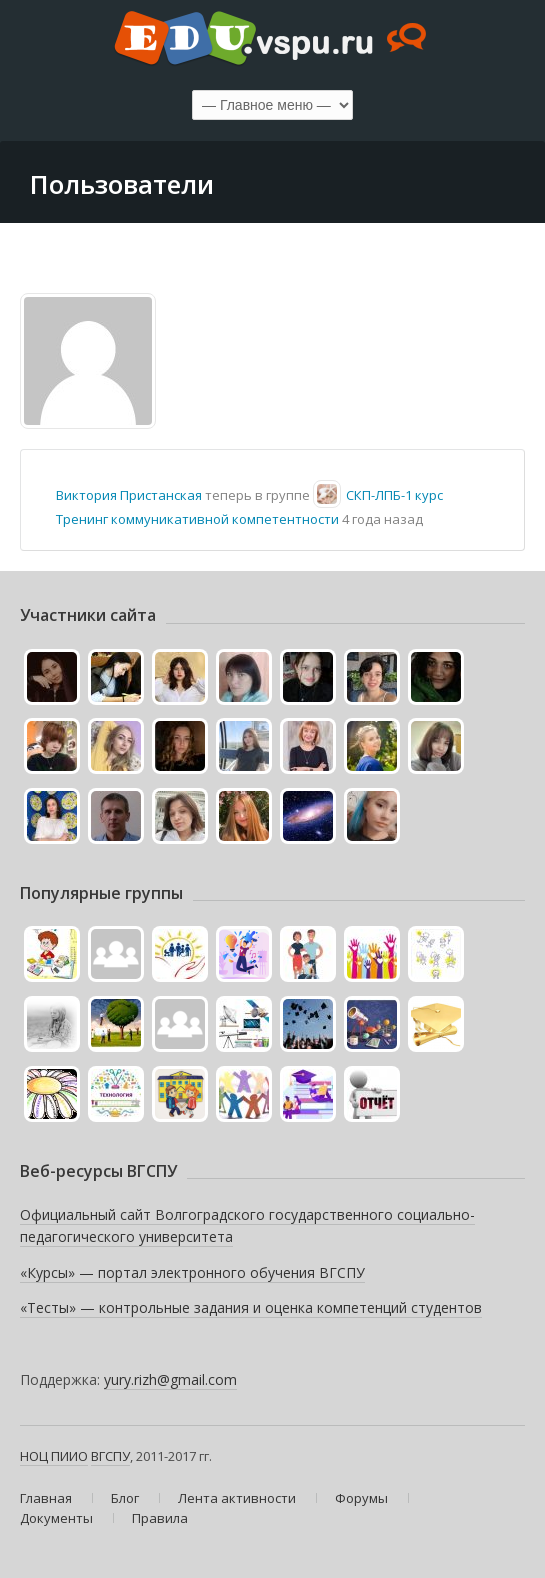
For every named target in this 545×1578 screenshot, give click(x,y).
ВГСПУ (110, 1456)
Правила (160, 1518)
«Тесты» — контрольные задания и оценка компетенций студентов (251, 1307)
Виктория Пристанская (129, 495)
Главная (46, 1498)
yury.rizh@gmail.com (170, 1379)
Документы (56, 1518)
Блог (125, 1498)
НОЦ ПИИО (54, 1456)
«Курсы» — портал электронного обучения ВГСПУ (192, 1272)
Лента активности (237, 1498)
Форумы (361, 1498)
